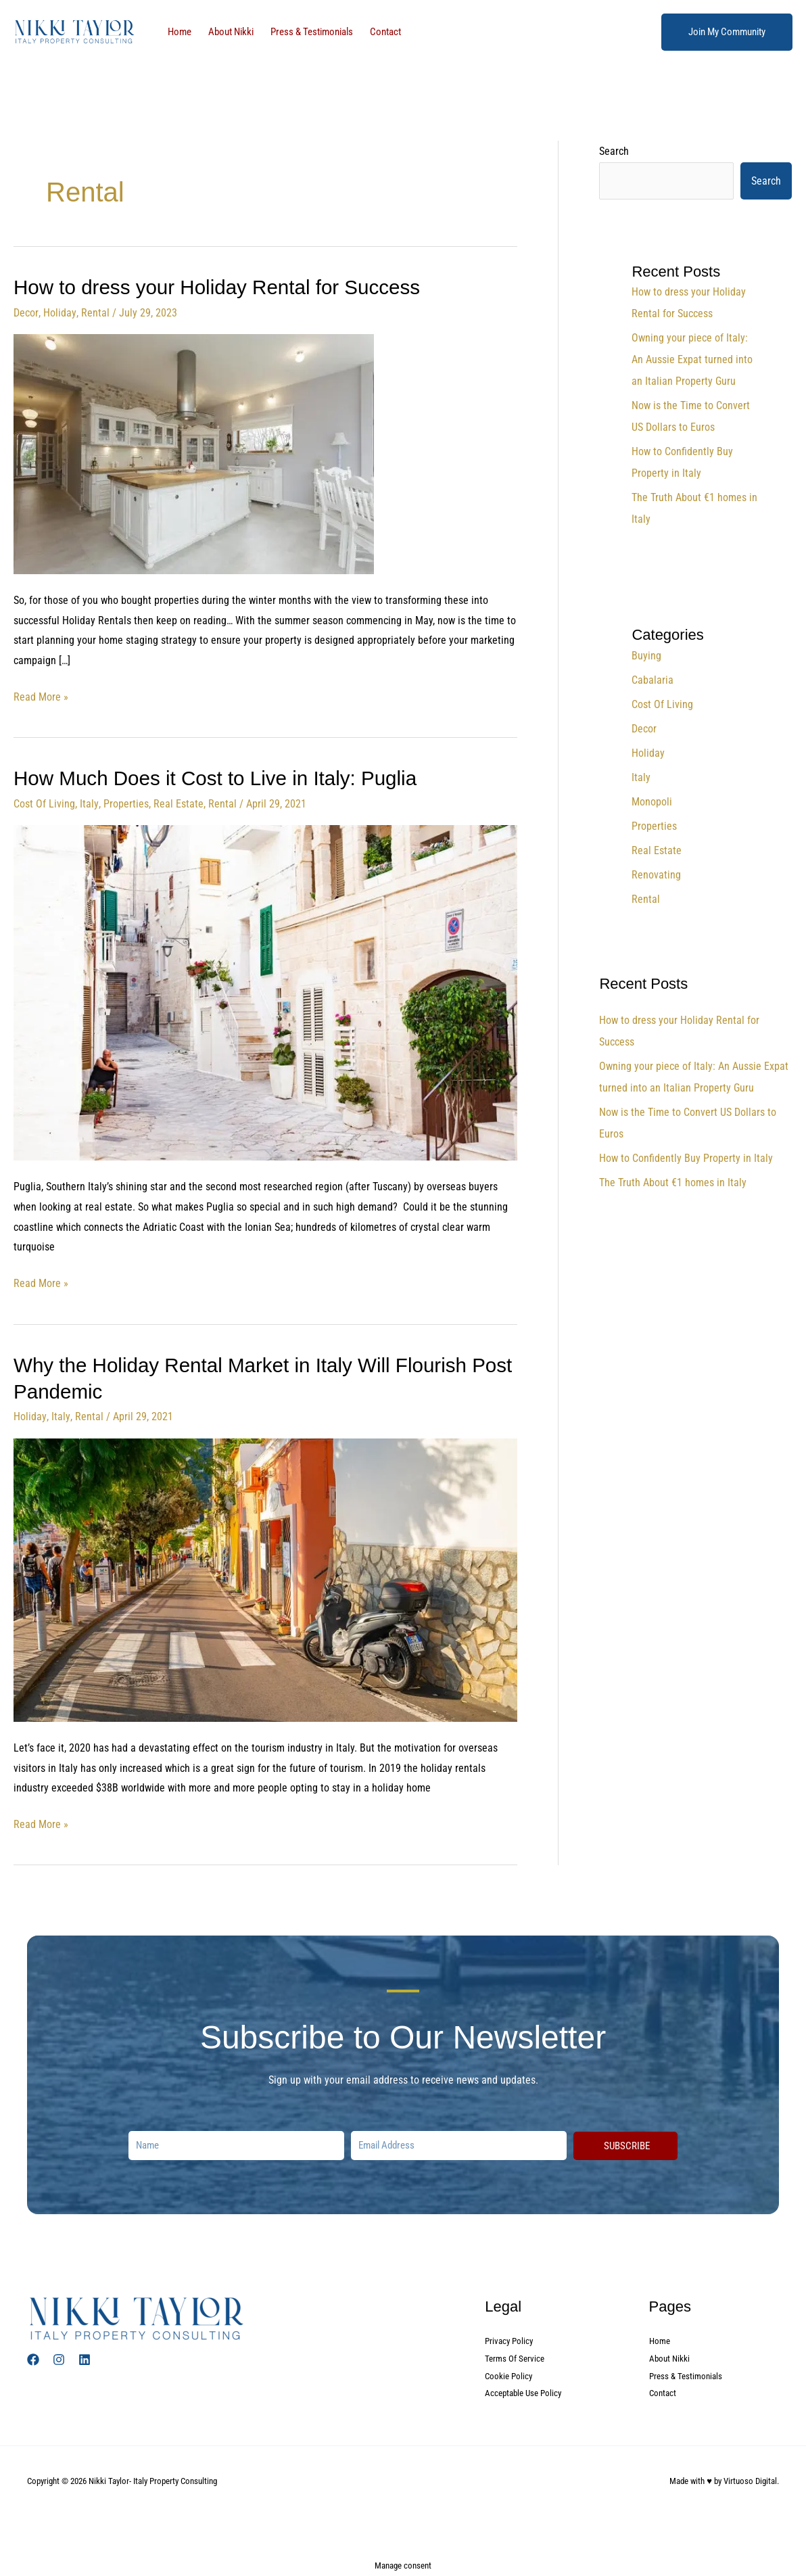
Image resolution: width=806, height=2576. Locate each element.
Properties (125, 802)
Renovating (656, 874)
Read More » (41, 694)
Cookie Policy (510, 2374)
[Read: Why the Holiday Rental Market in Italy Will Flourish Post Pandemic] (265, 1576)
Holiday (59, 312)
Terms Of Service (516, 2356)
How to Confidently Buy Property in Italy (686, 1158)
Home (176, 32)
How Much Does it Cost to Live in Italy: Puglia (218, 777)
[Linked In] (84, 2357)
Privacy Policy (510, 2339)
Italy (89, 802)
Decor (26, 312)
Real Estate (178, 802)
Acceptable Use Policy (526, 2392)
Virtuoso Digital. (751, 2480)
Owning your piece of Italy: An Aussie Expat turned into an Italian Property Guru (692, 359)
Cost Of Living (44, 802)
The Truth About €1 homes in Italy (672, 1182)
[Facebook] (33, 2357)
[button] (726, 32)
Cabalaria (652, 680)
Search (614, 151)
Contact (359, 32)
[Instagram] (59, 2357)
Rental (94, 312)
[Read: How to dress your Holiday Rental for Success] (194, 452)
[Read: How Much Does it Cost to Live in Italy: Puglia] (265, 990)
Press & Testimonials (293, 32)
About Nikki (220, 32)
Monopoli (652, 801)
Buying (646, 655)
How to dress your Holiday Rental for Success (220, 287)
